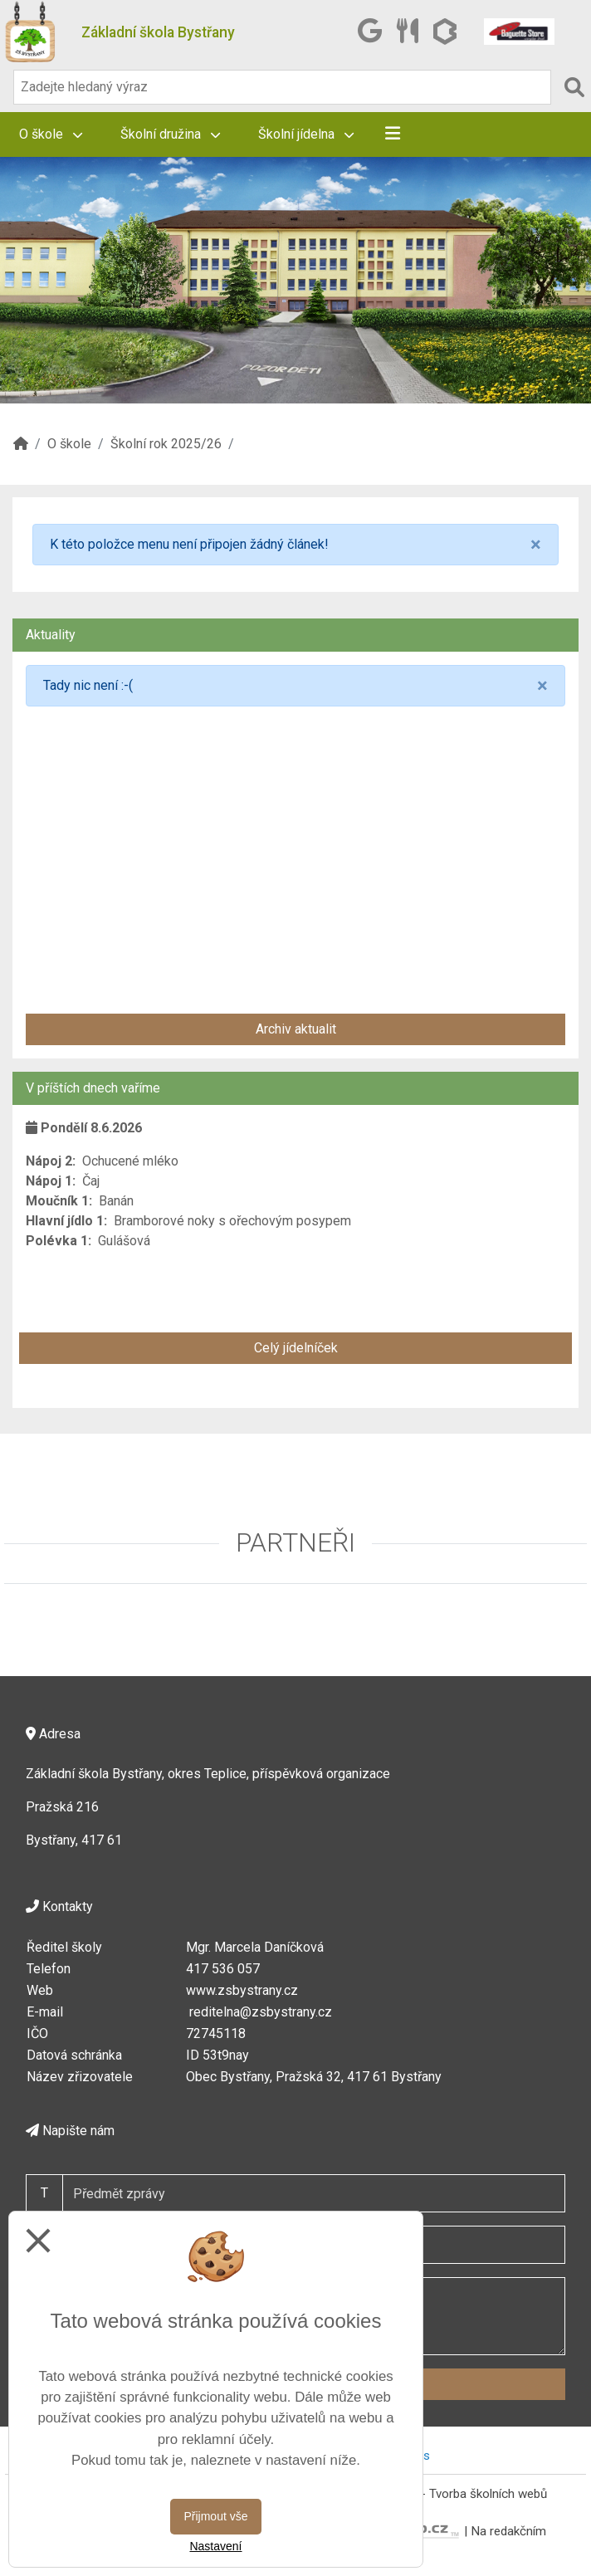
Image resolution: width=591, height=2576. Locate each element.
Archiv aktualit (296, 1029)
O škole (50, 134)
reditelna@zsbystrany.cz (260, 2012)
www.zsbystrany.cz (242, 1990)
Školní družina (170, 134)
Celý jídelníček (296, 1348)
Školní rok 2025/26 (166, 444)
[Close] (536, 545)
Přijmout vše (215, 2516)
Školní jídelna (306, 134)
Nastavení (215, 2546)
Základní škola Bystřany (158, 32)
